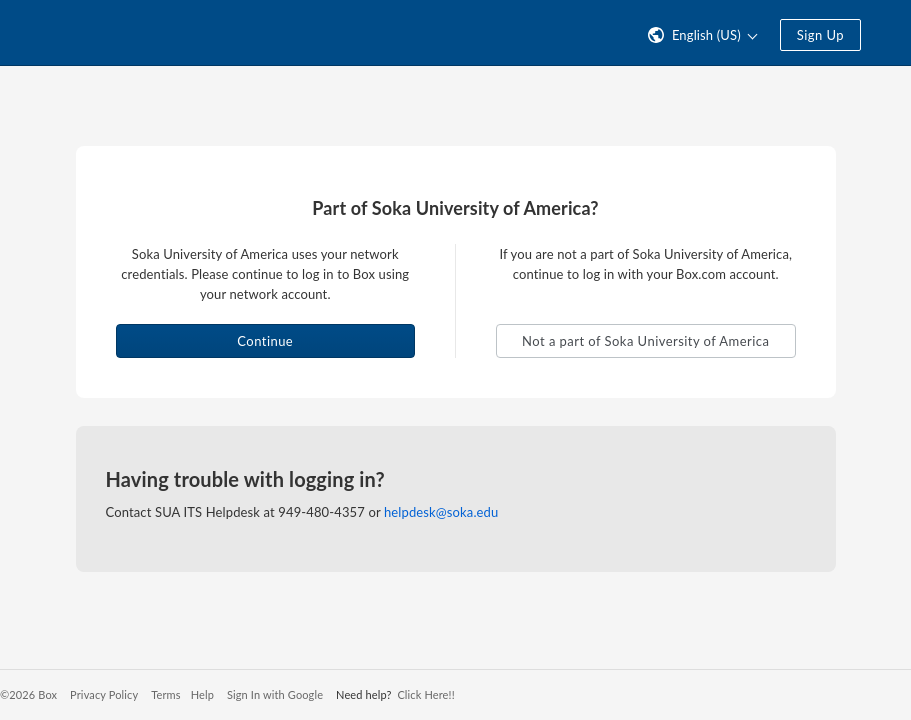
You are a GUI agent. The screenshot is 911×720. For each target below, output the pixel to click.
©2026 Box (28, 694)
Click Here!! (425, 694)
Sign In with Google (275, 694)
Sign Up (820, 35)
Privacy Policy (104, 694)
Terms (165, 694)
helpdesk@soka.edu (441, 512)
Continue (265, 341)
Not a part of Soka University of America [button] (645, 341)
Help (202, 694)
